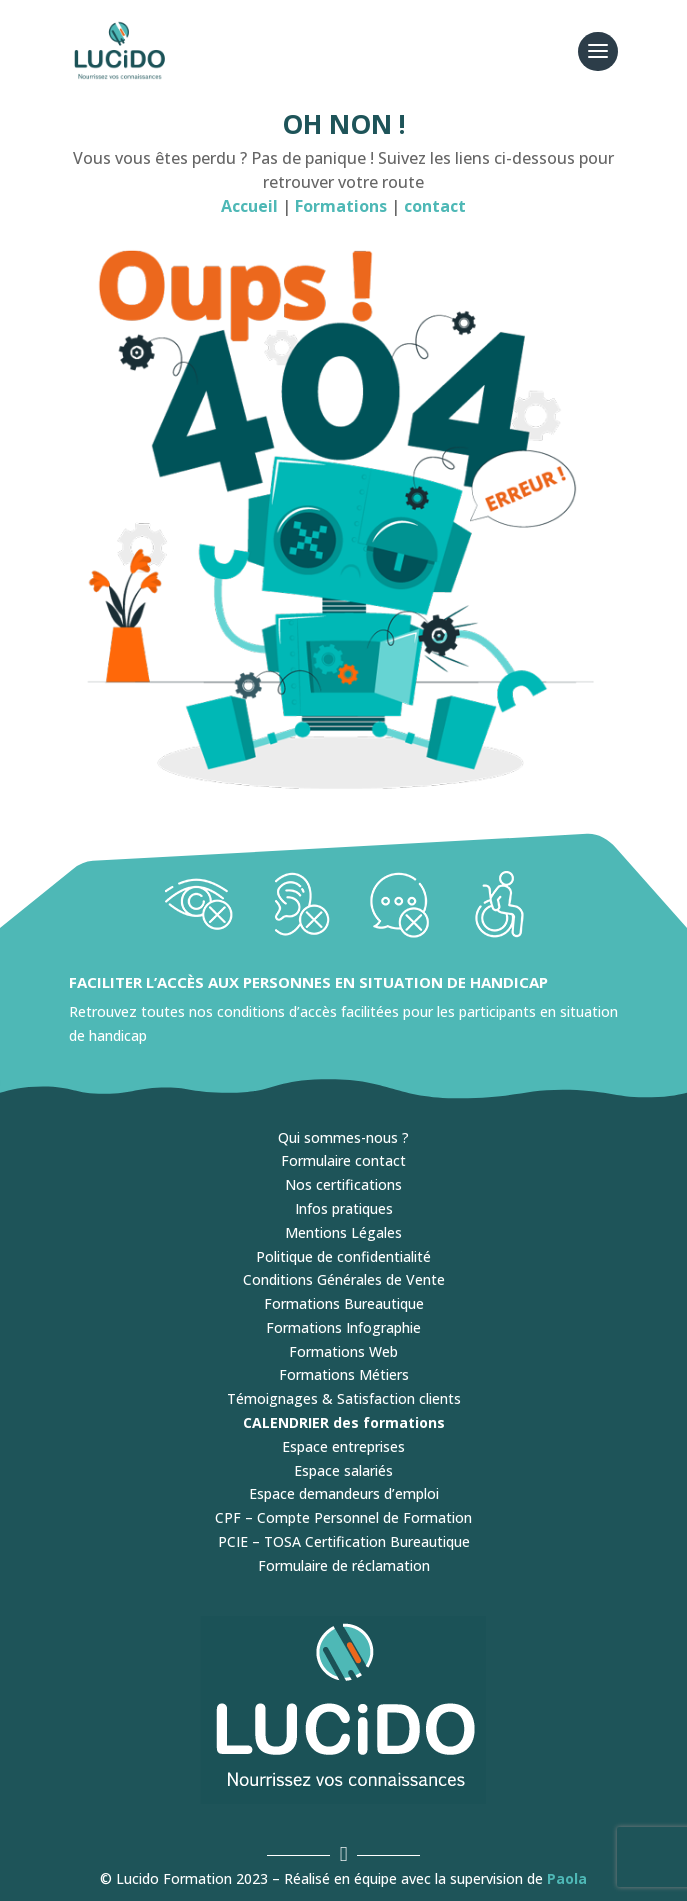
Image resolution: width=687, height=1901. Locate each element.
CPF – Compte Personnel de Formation (343, 1517)
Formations (343, 206)
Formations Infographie (343, 1327)
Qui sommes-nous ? (343, 1137)
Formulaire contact (343, 1160)
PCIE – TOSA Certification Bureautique (344, 1541)
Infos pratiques (344, 1208)
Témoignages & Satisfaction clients (344, 1398)
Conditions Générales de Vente (344, 1279)
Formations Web (343, 1351)
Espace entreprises (343, 1446)
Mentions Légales (343, 1232)
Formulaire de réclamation (344, 1565)
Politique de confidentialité (343, 1256)
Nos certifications (343, 1184)
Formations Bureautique (344, 1303)
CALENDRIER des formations (344, 1422)
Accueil (249, 206)
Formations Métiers (344, 1374)
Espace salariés (343, 1470)
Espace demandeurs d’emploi (344, 1493)
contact (435, 206)
